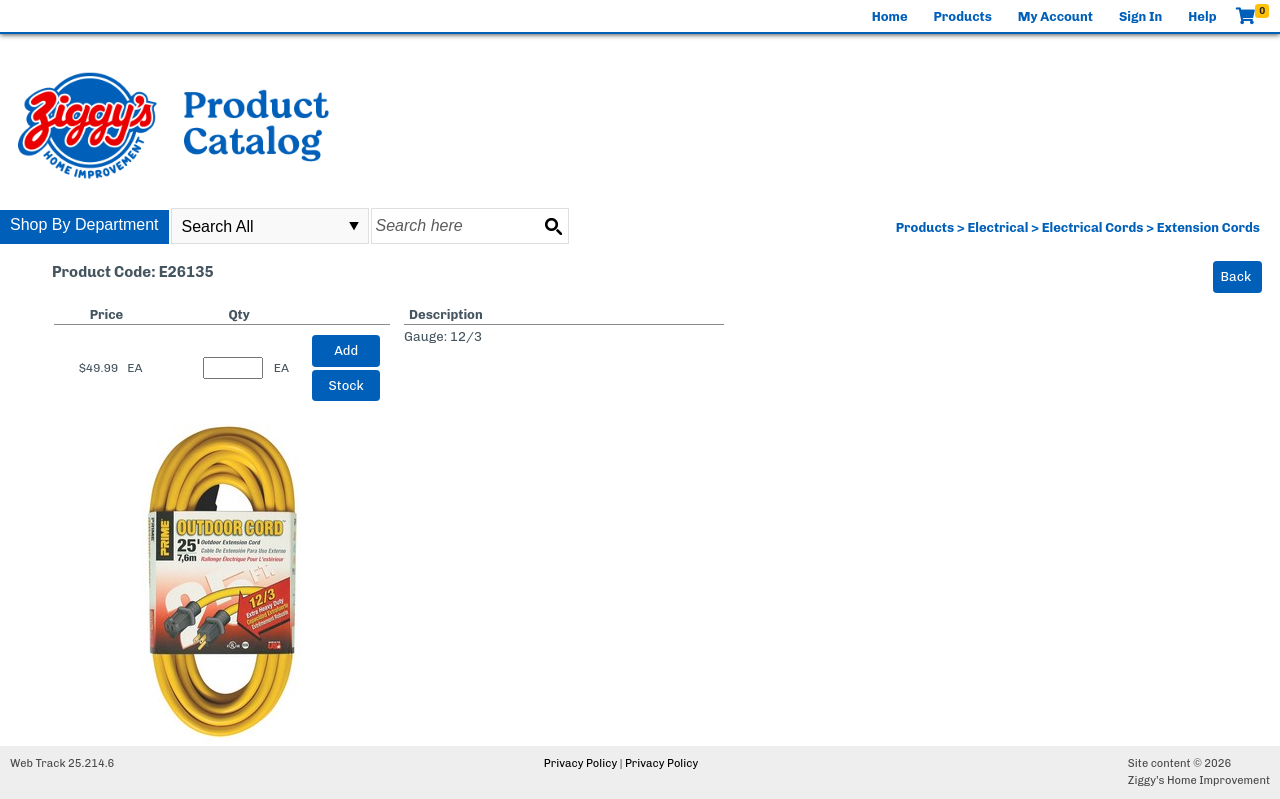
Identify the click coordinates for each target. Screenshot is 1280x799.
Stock (346, 385)
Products (963, 16)
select (354, 226)
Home (890, 16)
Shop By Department (84, 224)
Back (1236, 276)
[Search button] (553, 226)
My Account (1055, 16)
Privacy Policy (580, 763)
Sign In (1140, 16)
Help (1202, 16)
